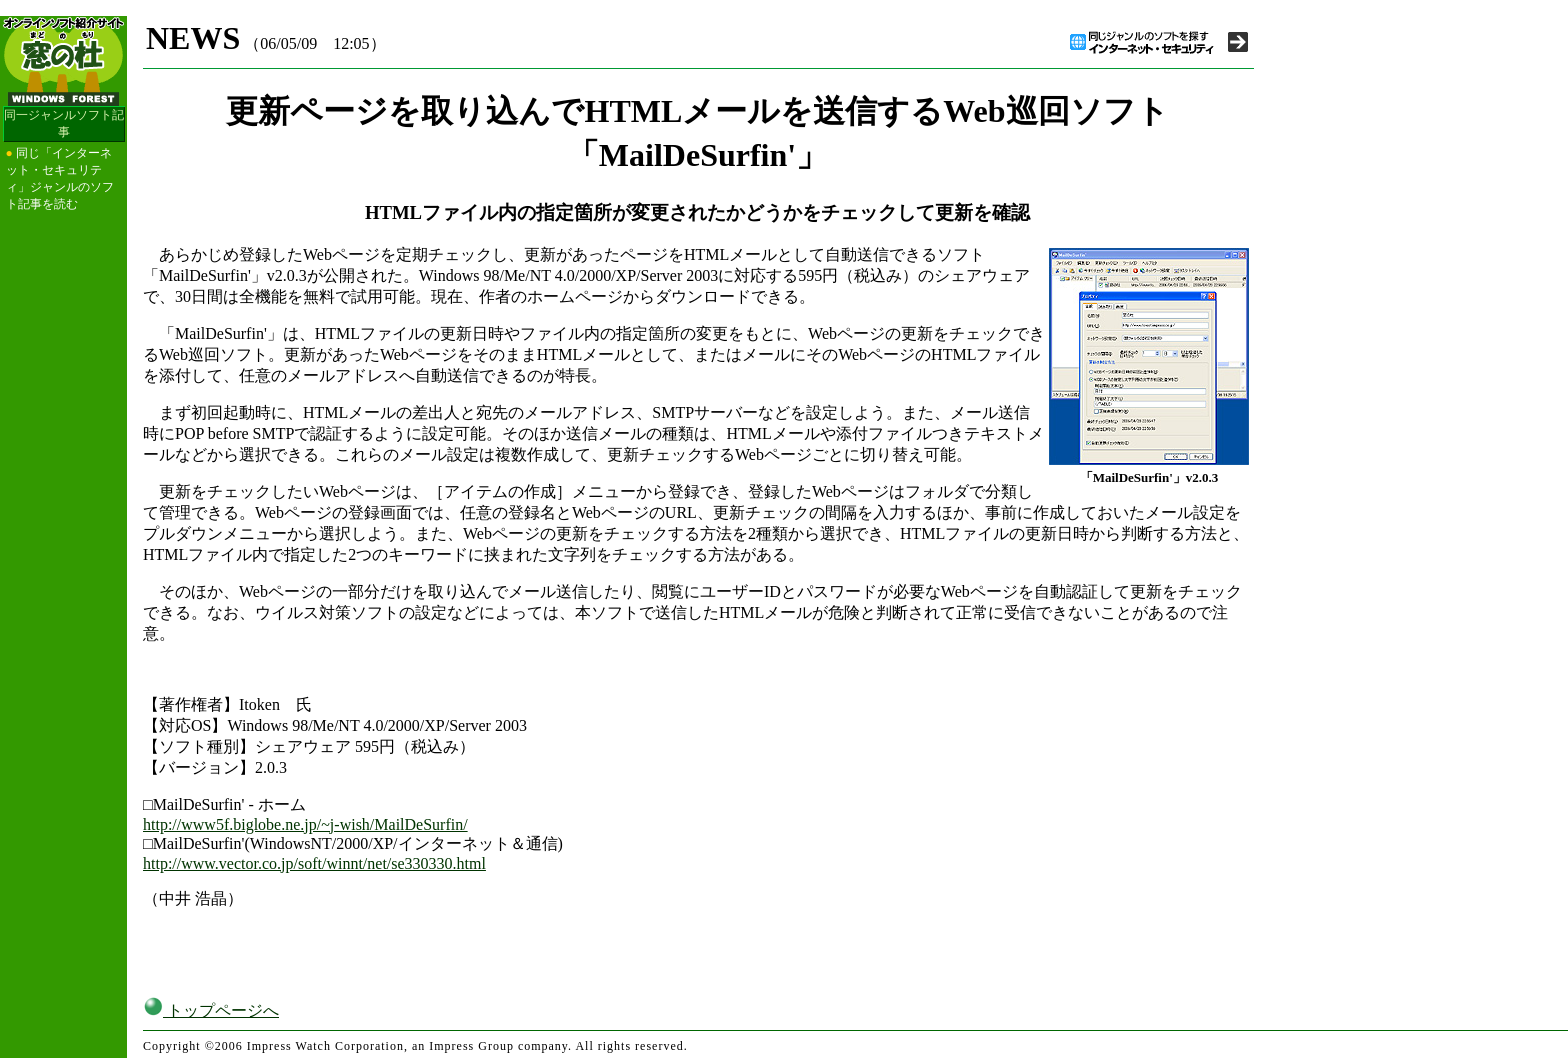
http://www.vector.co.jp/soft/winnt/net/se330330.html (314, 863)
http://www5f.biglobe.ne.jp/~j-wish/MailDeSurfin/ (305, 824)
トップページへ (211, 1010)
